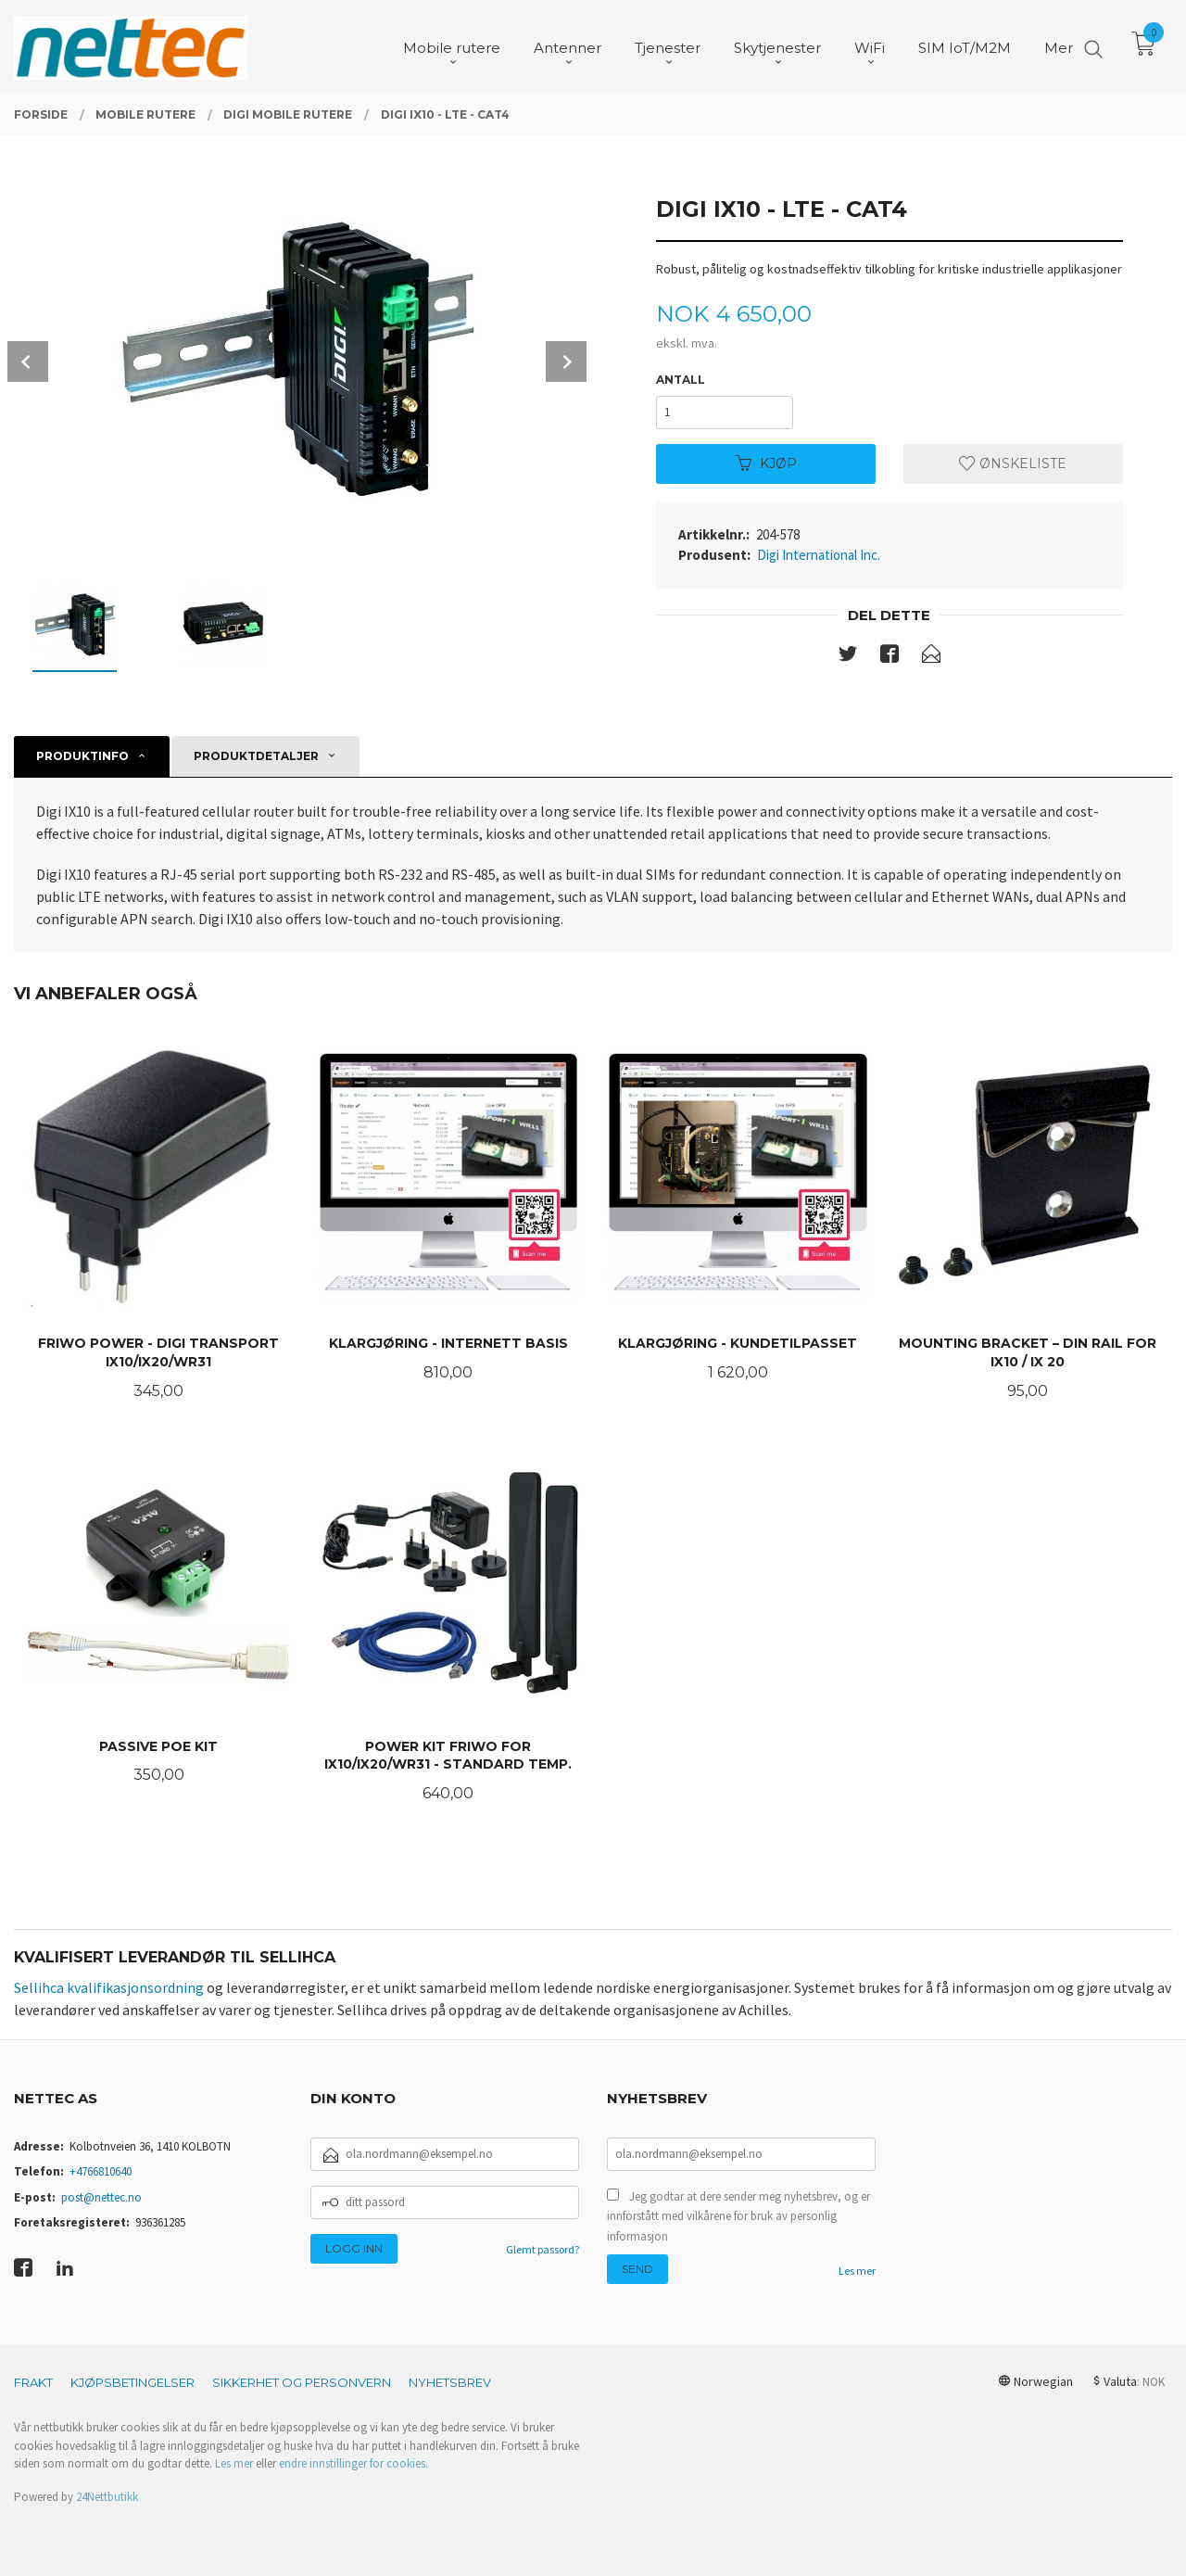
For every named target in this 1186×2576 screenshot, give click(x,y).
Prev (27, 361)
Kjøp (766, 463)
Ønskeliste (1012, 463)
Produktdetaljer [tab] (256, 756)
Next (566, 361)
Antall (680, 380)
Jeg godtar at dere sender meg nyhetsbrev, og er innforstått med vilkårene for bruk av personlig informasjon (738, 2216)
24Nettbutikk (107, 2497)
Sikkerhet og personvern (301, 2382)
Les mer (857, 2271)
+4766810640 (100, 2171)
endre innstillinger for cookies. (353, 2463)
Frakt (33, 2382)
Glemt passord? (542, 2249)
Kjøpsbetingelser (132, 2382)
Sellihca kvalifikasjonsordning (109, 1987)
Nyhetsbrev (450, 2382)
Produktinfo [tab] (82, 756)
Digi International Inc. (818, 555)
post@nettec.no (101, 2197)
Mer (1058, 47)
